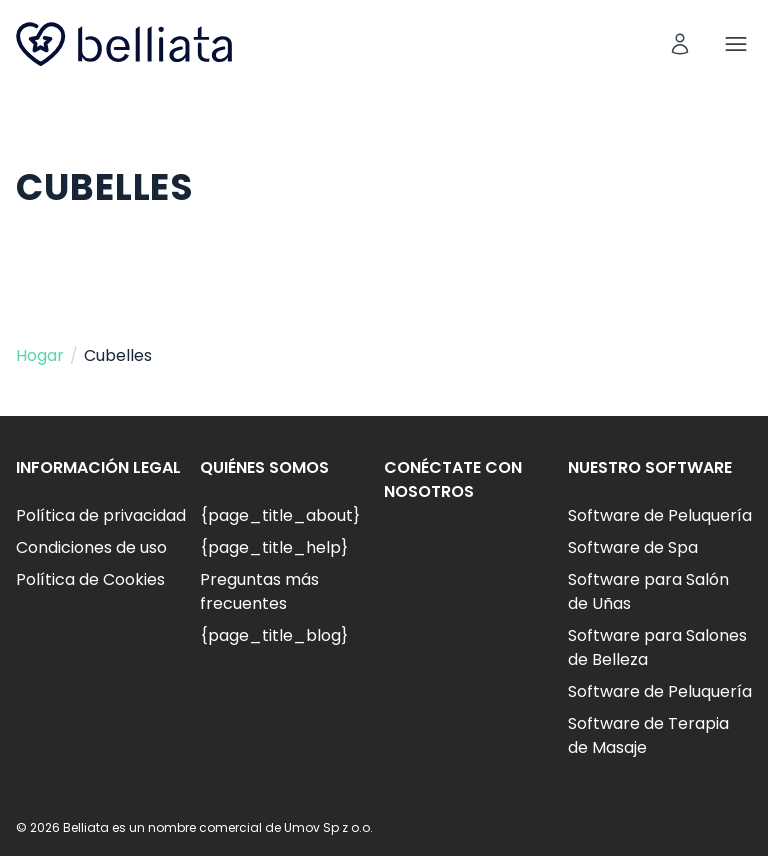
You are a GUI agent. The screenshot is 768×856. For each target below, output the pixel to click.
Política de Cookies (90, 579)
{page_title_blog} (274, 635)
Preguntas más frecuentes (259, 591)
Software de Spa (633, 547)
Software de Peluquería (660, 515)
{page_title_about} (280, 515)
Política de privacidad (101, 515)
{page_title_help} (274, 547)
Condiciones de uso (91, 547)
